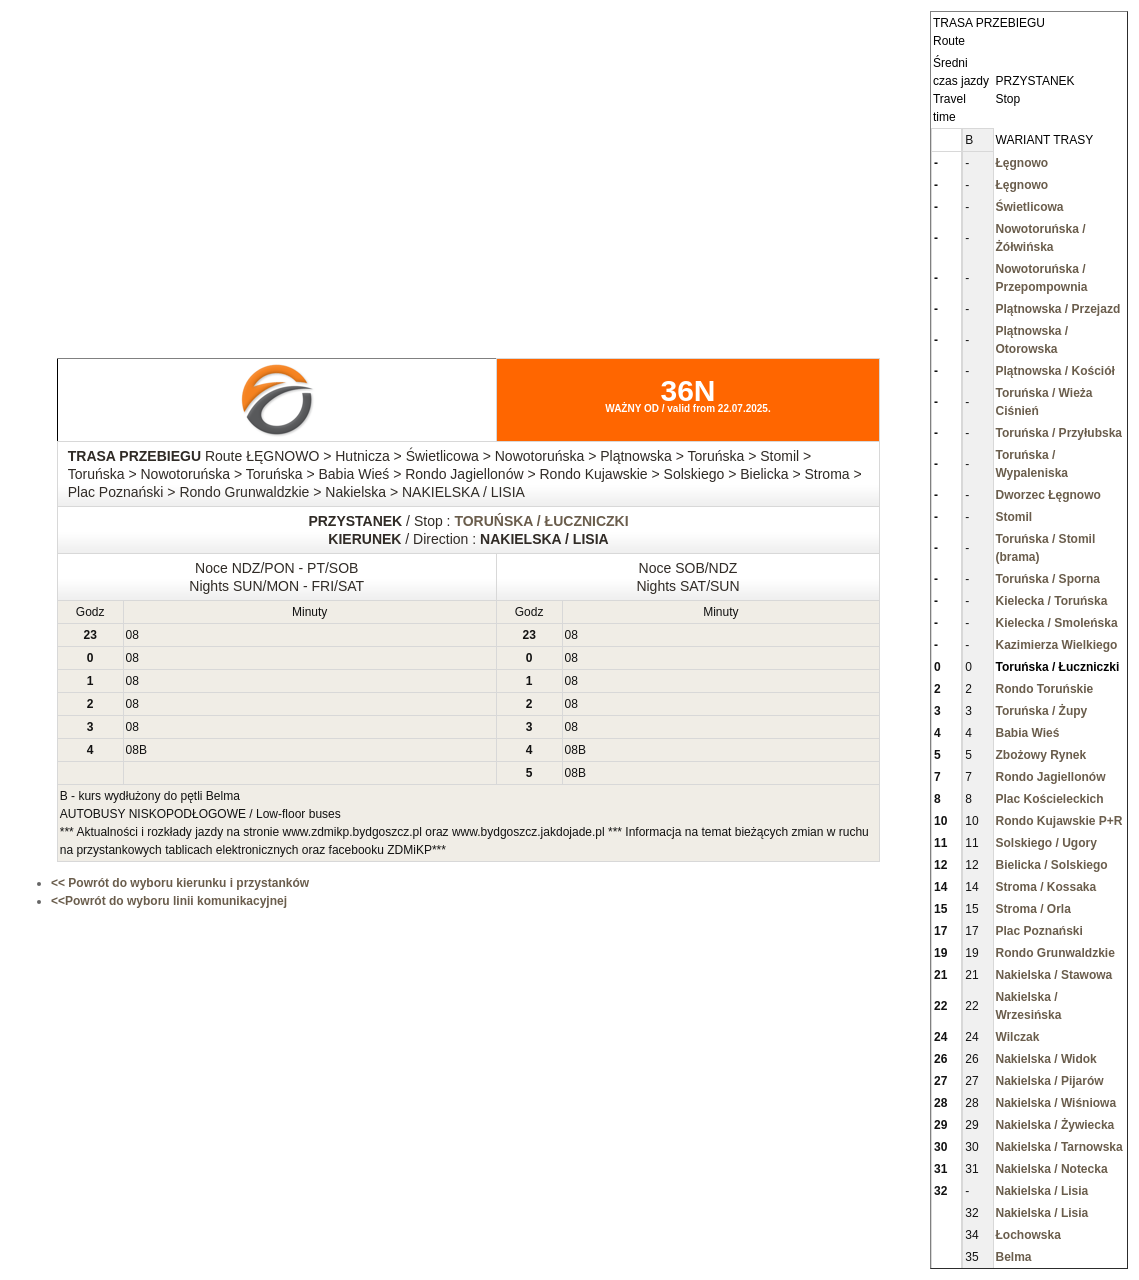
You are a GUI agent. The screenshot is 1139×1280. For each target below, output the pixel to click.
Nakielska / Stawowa (1054, 975)
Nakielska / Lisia (1042, 1191)
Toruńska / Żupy (1042, 711)
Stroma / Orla (1033, 909)
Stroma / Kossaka (1046, 887)
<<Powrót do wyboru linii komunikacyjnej (169, 901)
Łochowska (1028, 1235)
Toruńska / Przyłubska (1059, 433)
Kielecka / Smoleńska (1057, 623)
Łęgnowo (1022, 163)
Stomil (1014, 517)
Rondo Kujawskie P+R (1059, 821)
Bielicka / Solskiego (1052, 865)
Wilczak (1018, 1037)
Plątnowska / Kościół (1055, 371)
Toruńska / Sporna (1048, 579)
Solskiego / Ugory (1046, 843)
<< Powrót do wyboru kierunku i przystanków (180, 883)
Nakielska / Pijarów (1050, 1081)
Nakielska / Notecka (1052, 1169)
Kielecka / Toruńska (1052, 601)
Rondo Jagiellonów (1051, 777)
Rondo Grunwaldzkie (1055, 953)
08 (132, 635)
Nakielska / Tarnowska (1059, 1147)
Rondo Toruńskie (1045, 689)
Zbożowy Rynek (1041, 755)
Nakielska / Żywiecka (1055, 1125)
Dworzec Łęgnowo (1048, 495)
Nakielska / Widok (1046, 1059)
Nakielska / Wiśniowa (1056, 1103)
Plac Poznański (1039, 931)
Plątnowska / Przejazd (1058, 309)
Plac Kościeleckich (1050, 799)
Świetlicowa (1030, 207)
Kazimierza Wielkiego (1057, 645)
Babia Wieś (1028, 733)
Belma (1014, 1257)
